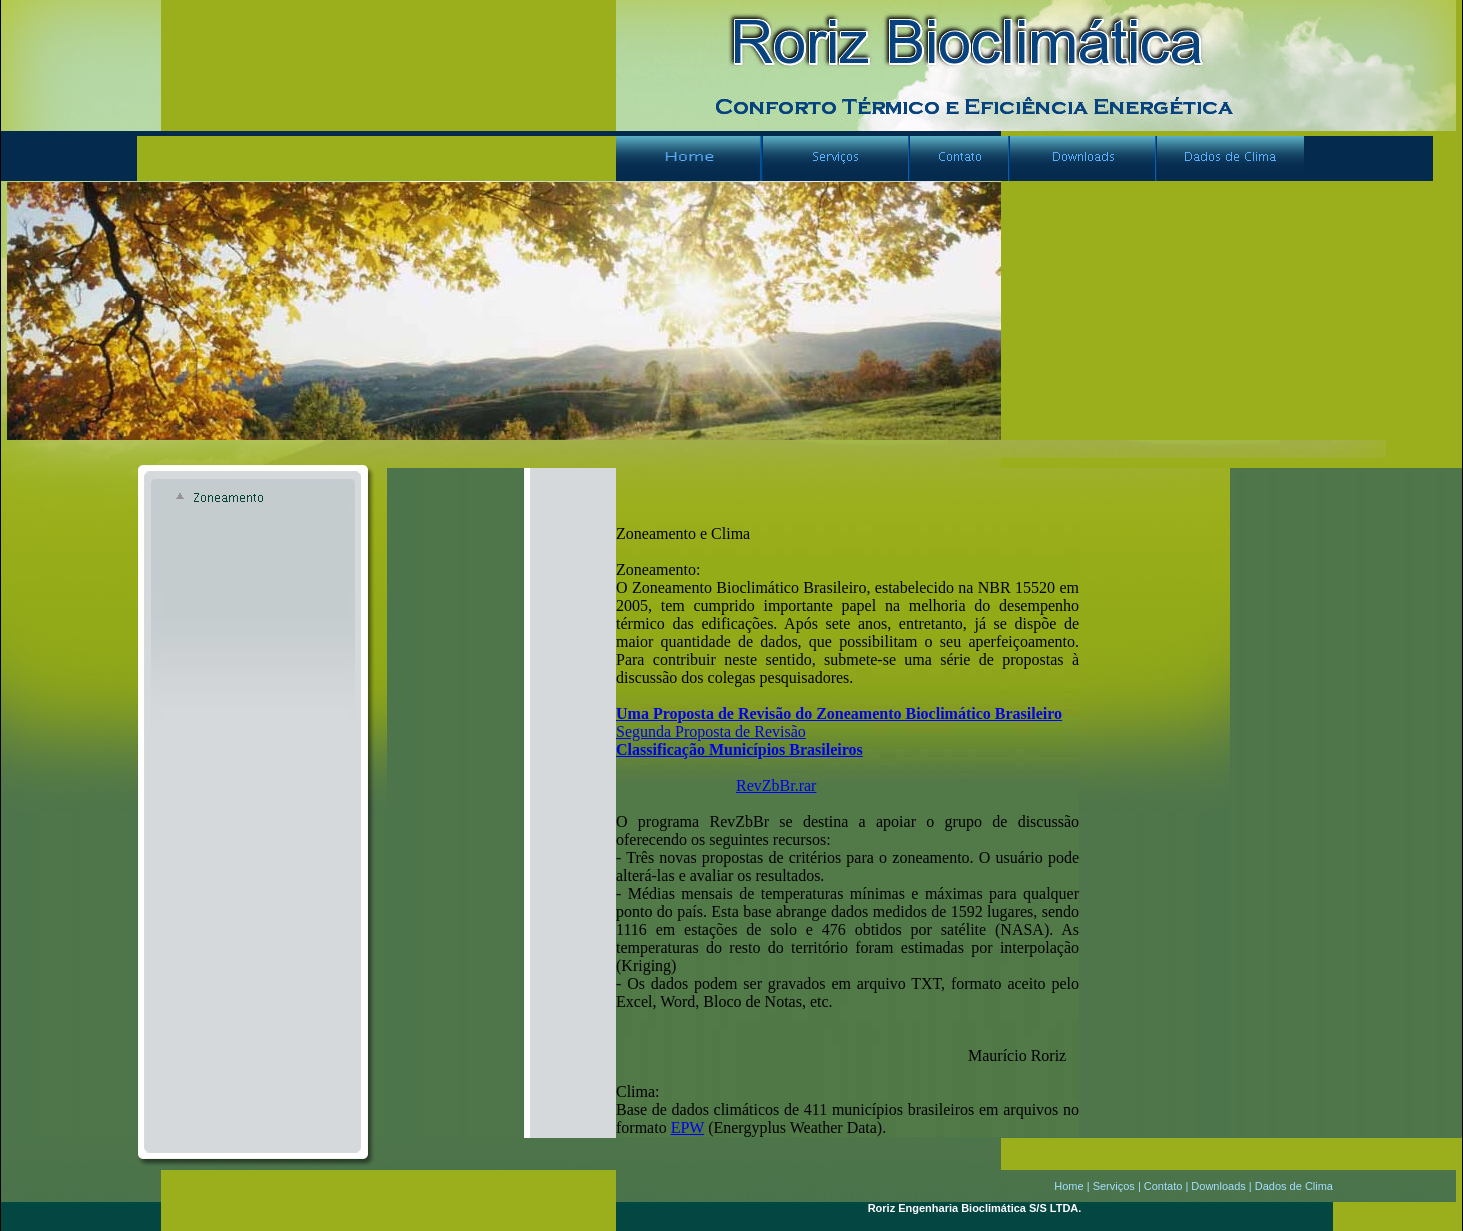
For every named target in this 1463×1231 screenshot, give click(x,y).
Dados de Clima (1294, 1186)
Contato (1163, 1186)
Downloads (1218, 1186)
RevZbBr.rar (776, 785)
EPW (687, 1127)
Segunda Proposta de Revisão (711, 731)
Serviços (1114, 1186)
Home (1068, 1186)
